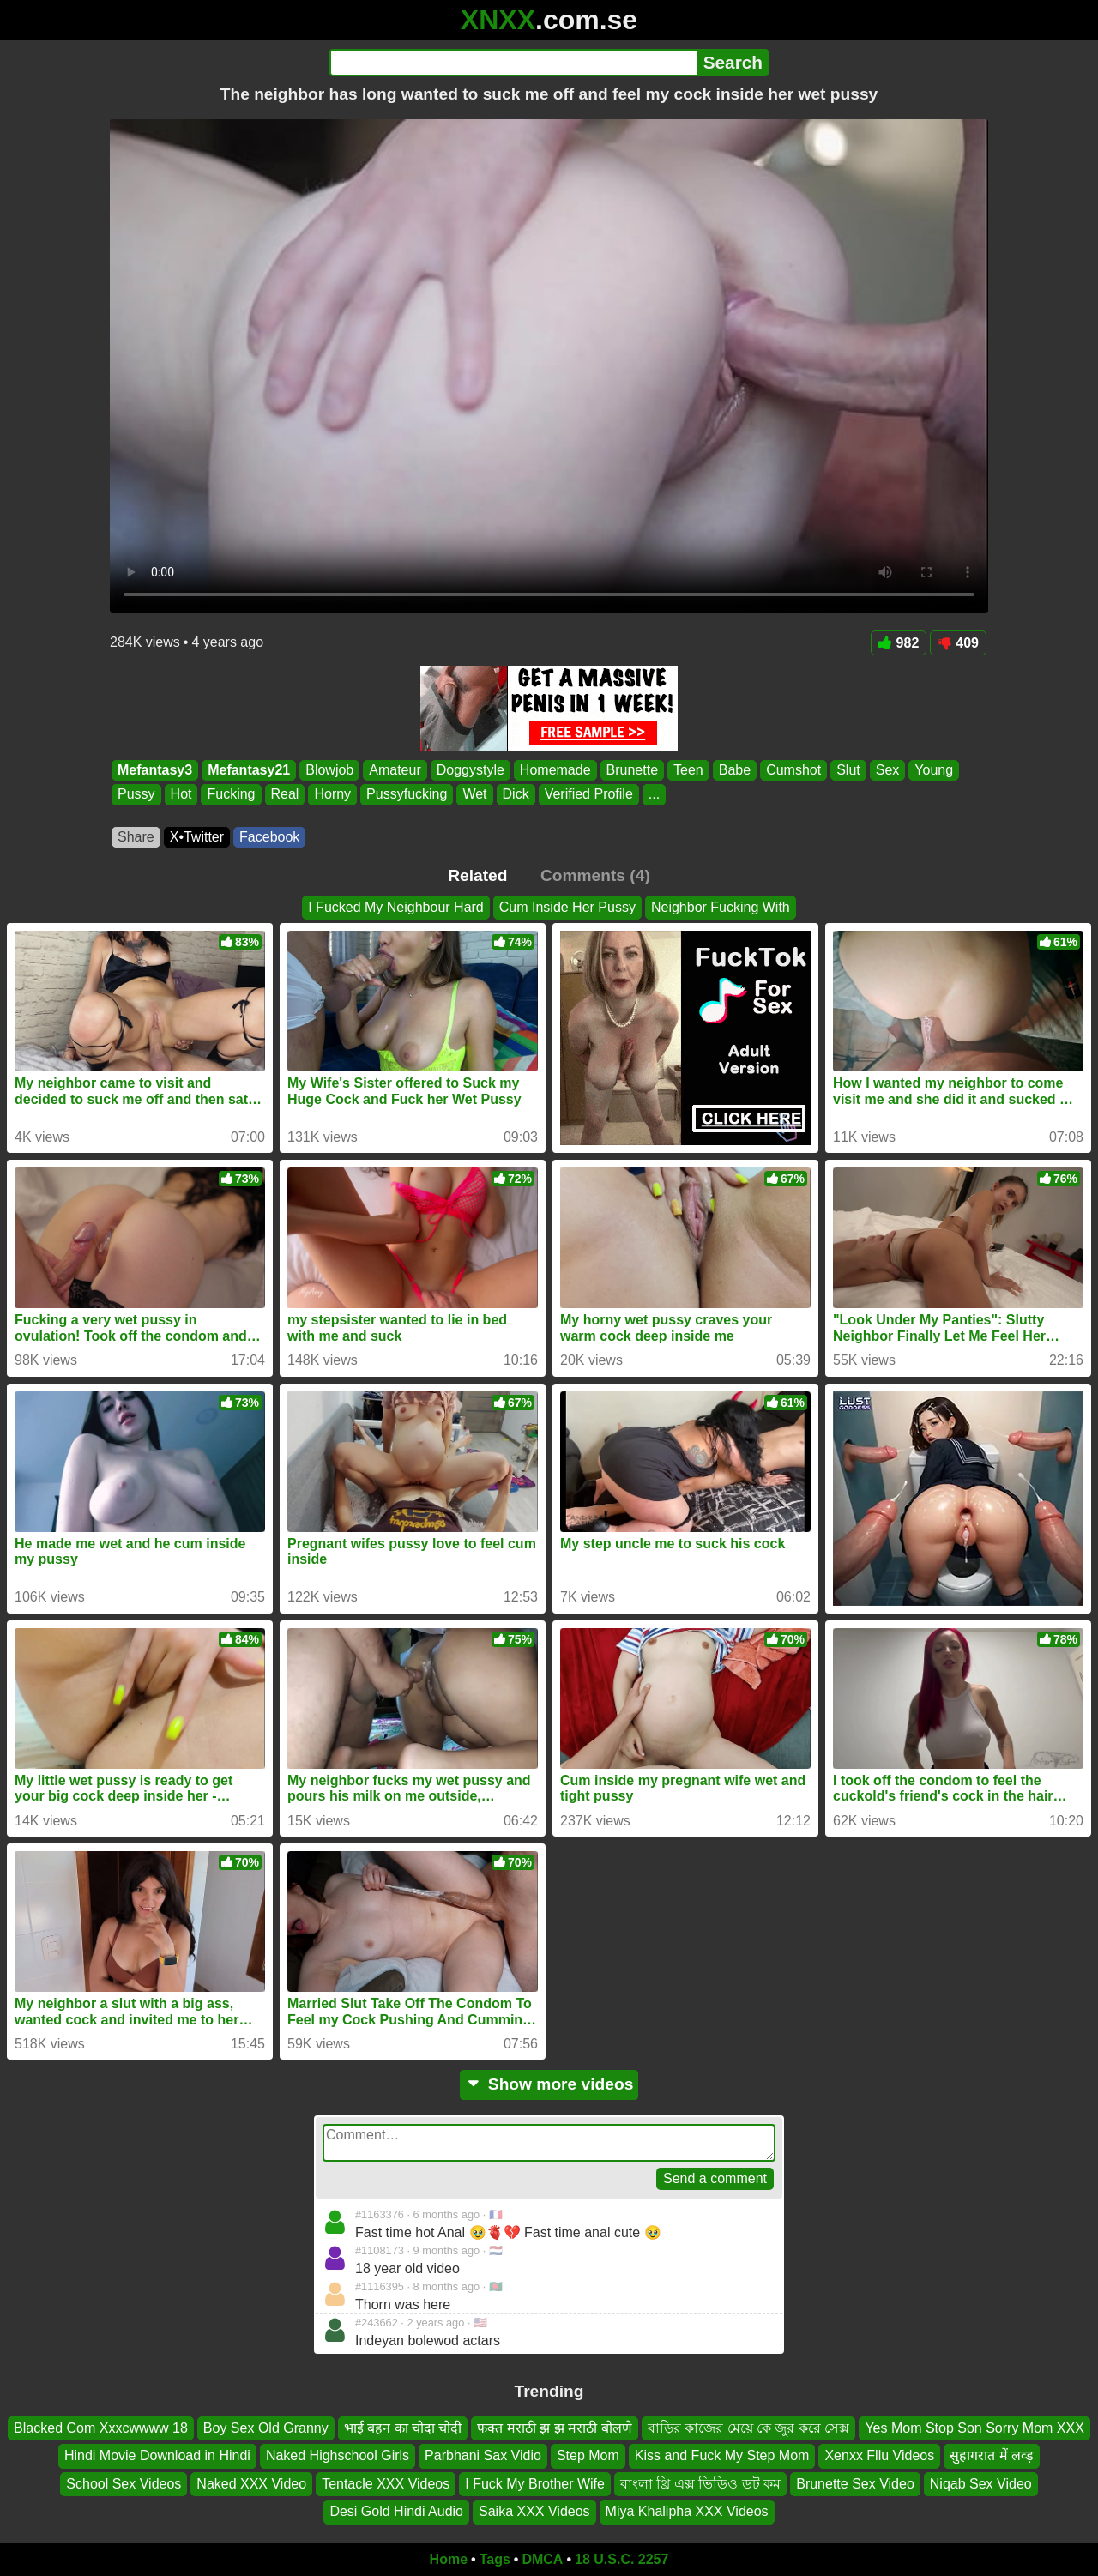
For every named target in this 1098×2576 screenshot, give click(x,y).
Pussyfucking (406, 794)
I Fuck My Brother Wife (535, 2483)
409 (958, 643)
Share (136, 837)
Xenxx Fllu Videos (879, 2455)
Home (449, 2559)
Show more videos (549, 2084)
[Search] (513, 62)
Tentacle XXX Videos (385, 2483)
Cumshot (793, 770)
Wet (474, 794)
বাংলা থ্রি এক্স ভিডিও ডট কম (700, 2483)
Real (285, 794)
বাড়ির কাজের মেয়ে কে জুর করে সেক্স (749, 2428)
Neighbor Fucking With (720, 907)
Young (933, 770)
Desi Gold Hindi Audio (396, 2511)
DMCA (542, 2559)
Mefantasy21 (249, 770)
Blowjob (329, 770)
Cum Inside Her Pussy (567, 907)
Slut (848, 770)
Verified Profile (589, 794)
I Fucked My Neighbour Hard (396, 907)
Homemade (555, 770)
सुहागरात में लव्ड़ (992, 2455)
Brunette (632, 770)
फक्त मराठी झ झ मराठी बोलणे (554, 2428)
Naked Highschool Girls (337, 2455)
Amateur (394, 770)
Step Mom (588, 2455)
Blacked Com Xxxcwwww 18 (101, 2428)
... (654, 794)
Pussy (136, 794)
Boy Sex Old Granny (266, 2428)
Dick (516, 794)
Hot (181, 794)
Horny (332, 794)
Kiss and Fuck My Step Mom (722, 2455)
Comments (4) (595, 875)
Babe (735, 770)
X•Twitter (197, 837)
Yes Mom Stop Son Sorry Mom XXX (974, 2428)
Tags (495, 2559)
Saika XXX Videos (534, 2511)
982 (899, 643)
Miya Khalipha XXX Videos (687, 2511)
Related (477, 875)
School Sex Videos (123, 2483)
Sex (888, 770)
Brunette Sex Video (855, 2483)
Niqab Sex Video (981, 2483)
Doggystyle (470, 770)
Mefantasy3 (155, 770)
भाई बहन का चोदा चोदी (403, 2428)
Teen (688, 770)
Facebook (269, 837)
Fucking (231, 794)
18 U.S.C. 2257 (621, 2559)
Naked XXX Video (251, 2483)
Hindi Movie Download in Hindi (157, 2455)
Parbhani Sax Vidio (483, 2455)
